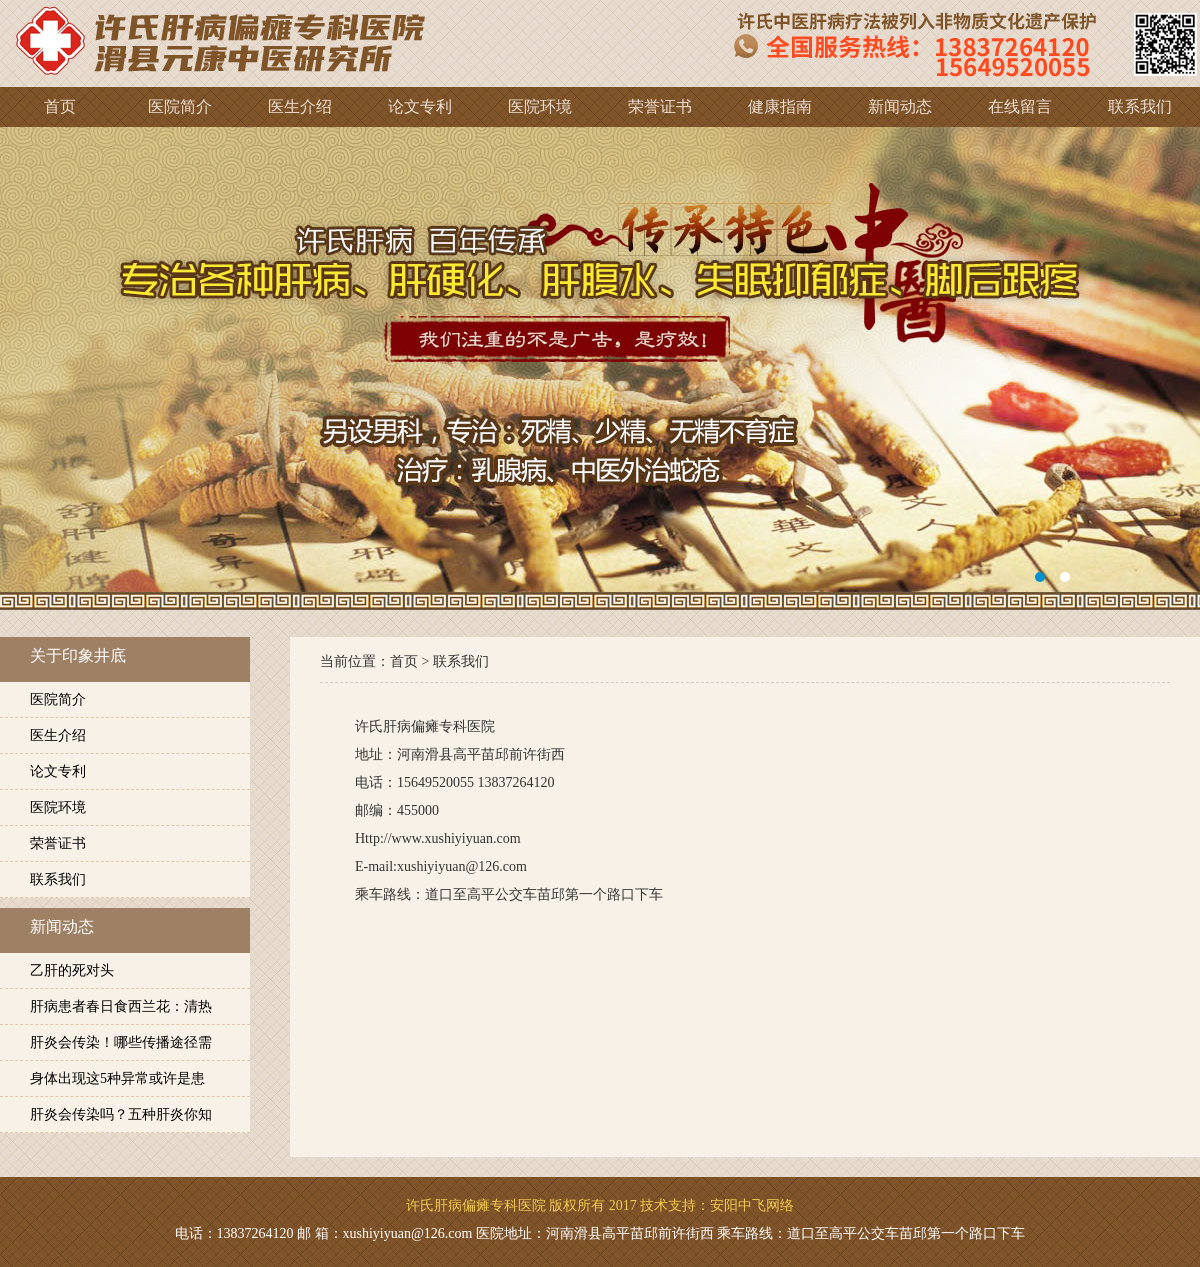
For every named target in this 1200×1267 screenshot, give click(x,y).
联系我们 (58, 879)
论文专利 (58, 771)
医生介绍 (58, 735)
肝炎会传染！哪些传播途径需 (121, 1042)
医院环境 (58, 807)
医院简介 (58, 699)
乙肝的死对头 (72, 970)
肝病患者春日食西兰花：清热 (121, 1006)
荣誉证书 (58, 843)
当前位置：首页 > (376, 661)
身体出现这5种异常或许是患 (117, 1078)
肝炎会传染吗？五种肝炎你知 (121, 1114)
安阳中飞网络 (752, 1205)
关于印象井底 (78, 655)
